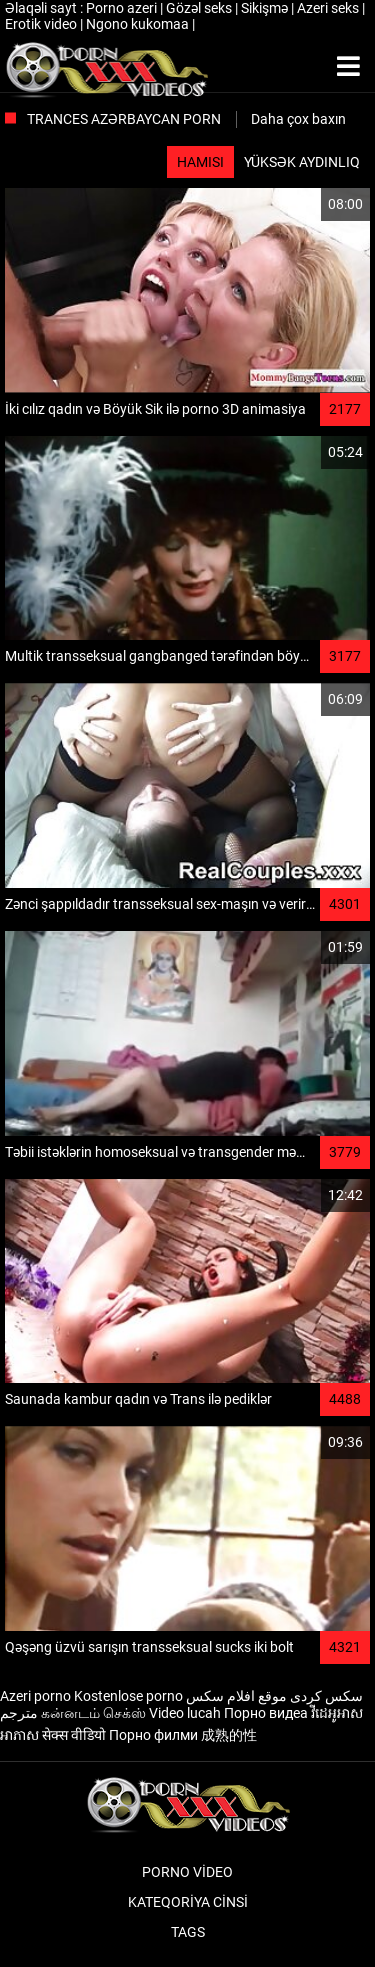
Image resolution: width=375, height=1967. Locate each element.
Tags (188, 1932)
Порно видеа (266, 1713)
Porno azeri (123, 8)
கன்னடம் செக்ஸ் (93, 1713)
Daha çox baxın (298, 119)
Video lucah (185, 1713)
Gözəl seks (200, 8)
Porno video (187, 1872)
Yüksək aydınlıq (302, 162)
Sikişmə (266, 8)
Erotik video (42, 24)
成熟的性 (229, 1735)
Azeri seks (329, 8)
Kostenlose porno (128, 1696)
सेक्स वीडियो (74, 1735)
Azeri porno (35, 1696)
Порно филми (153, 1735)
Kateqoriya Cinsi (188, 1902)
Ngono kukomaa (139, 24)
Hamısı (200, 162)
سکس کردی (326, 1696)
